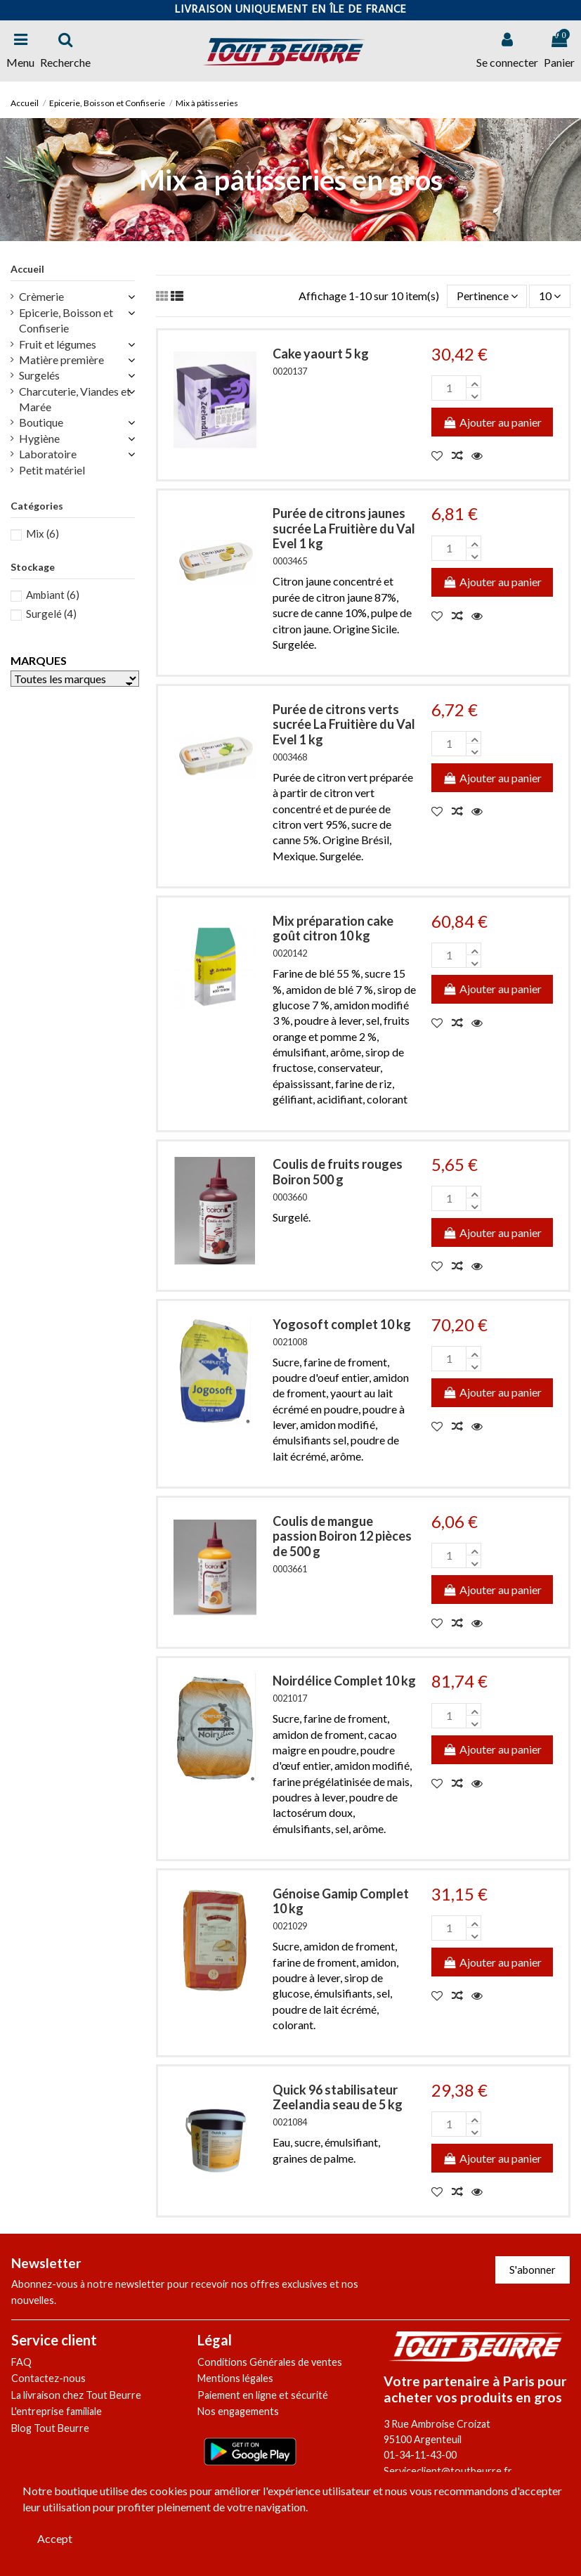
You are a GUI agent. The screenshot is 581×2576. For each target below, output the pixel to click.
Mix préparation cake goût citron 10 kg (333, 928)
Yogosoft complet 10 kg (342, 1324)
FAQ (21, 2362)
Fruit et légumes (57, 344)
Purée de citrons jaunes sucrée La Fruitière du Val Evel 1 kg (344, 528)
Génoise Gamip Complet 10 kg (341, 1901)
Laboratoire (48, 453)
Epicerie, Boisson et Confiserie (66, 320)
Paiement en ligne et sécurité (262, 2395)
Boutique (41, 422)
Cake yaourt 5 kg (321, 353)
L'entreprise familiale (56, 2411)
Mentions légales (235, 2378)
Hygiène (39, 438)
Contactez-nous (48, 2378)
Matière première (61, 359)
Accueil (27, 269)
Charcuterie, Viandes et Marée (75, 398)
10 (550, 295)
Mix (42, 533)
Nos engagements (238, 2411)
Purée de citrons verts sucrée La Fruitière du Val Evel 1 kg (344, 724)
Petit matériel (52, 470)
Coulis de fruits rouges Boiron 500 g (338, 1171)
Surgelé (51, 613)
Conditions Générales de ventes (269, 2362)
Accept (54, 2538)
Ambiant (52, 594)
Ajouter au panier (492, 422)
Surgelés (39, 375)
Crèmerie (41, 296)
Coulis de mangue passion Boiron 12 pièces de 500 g (342, 1536)
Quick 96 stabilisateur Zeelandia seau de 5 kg (338, 2097)
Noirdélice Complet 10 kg (344, 1680)
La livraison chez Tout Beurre (76, 2395)
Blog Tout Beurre (50, 2428)
